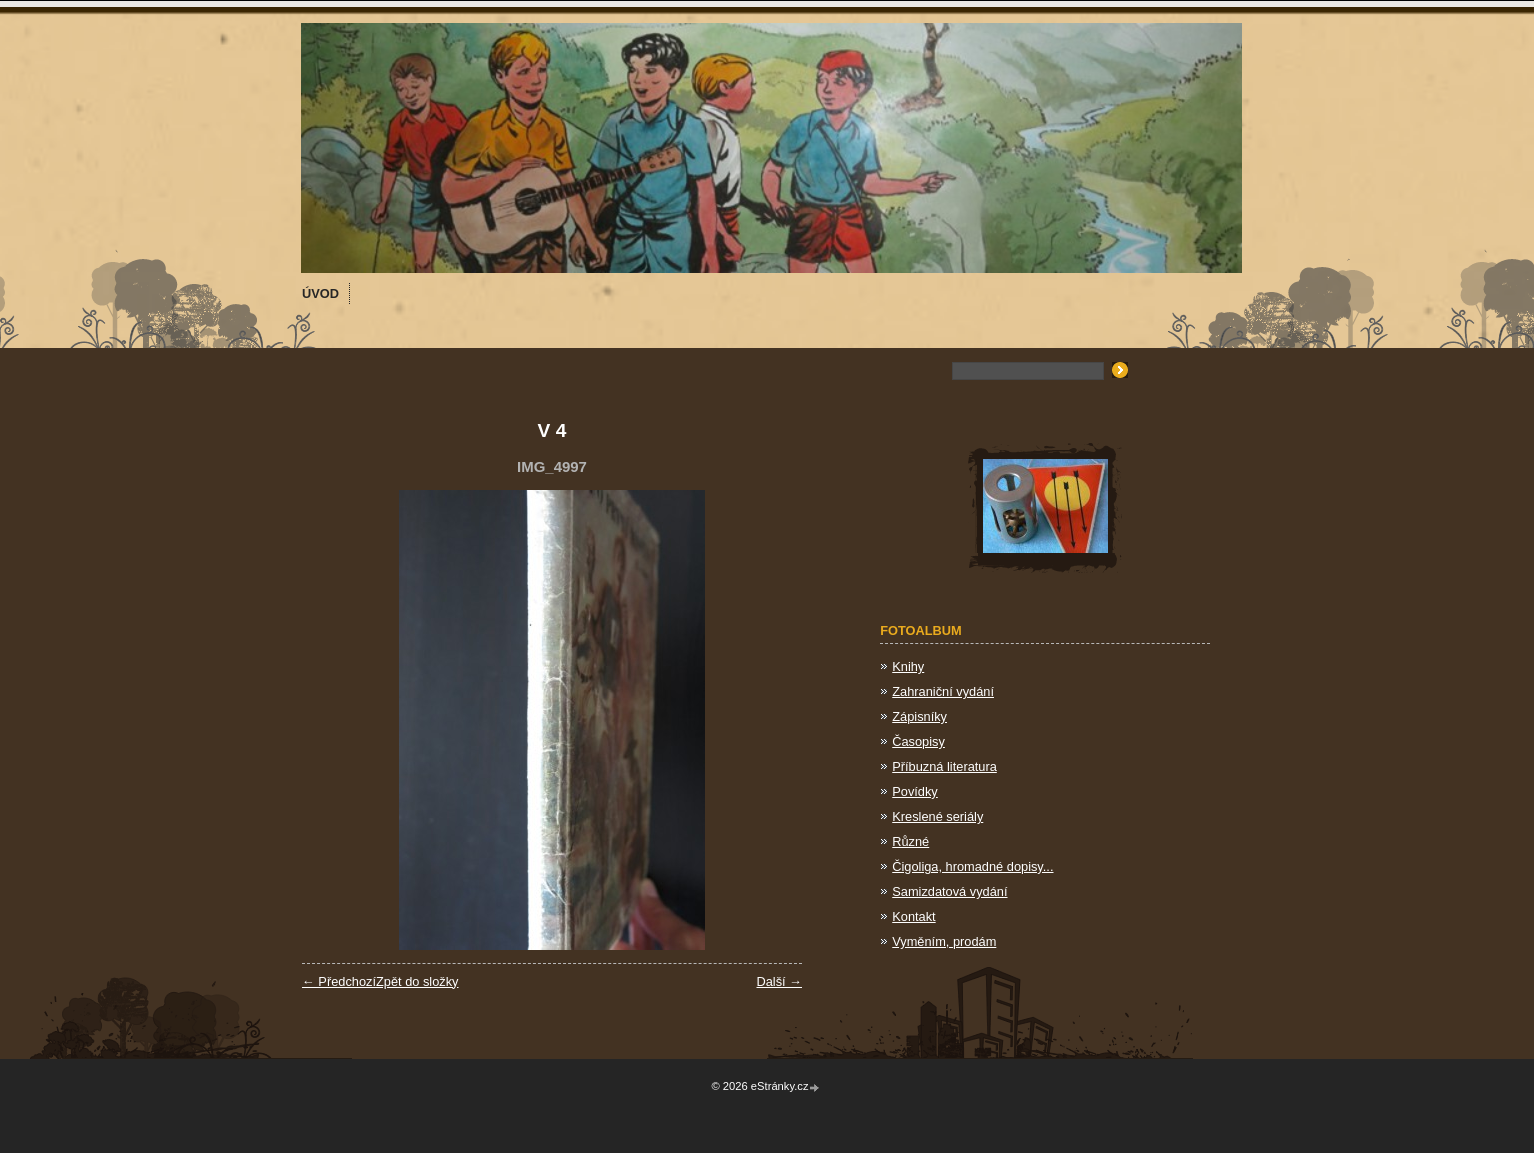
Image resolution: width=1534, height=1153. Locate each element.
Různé (910, 841)
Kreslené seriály (937, 816)
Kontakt (913, 916)
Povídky (915, 791)
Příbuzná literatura (944, 766)
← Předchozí (339, 981)
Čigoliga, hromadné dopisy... (972, 866)
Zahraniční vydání (943, 691)
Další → (779, 981)
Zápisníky (919, 716)
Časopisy (918, 741)
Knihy (908, 666)
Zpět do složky (417, 981)
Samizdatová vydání (949, 891)
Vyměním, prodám (944, 941)
